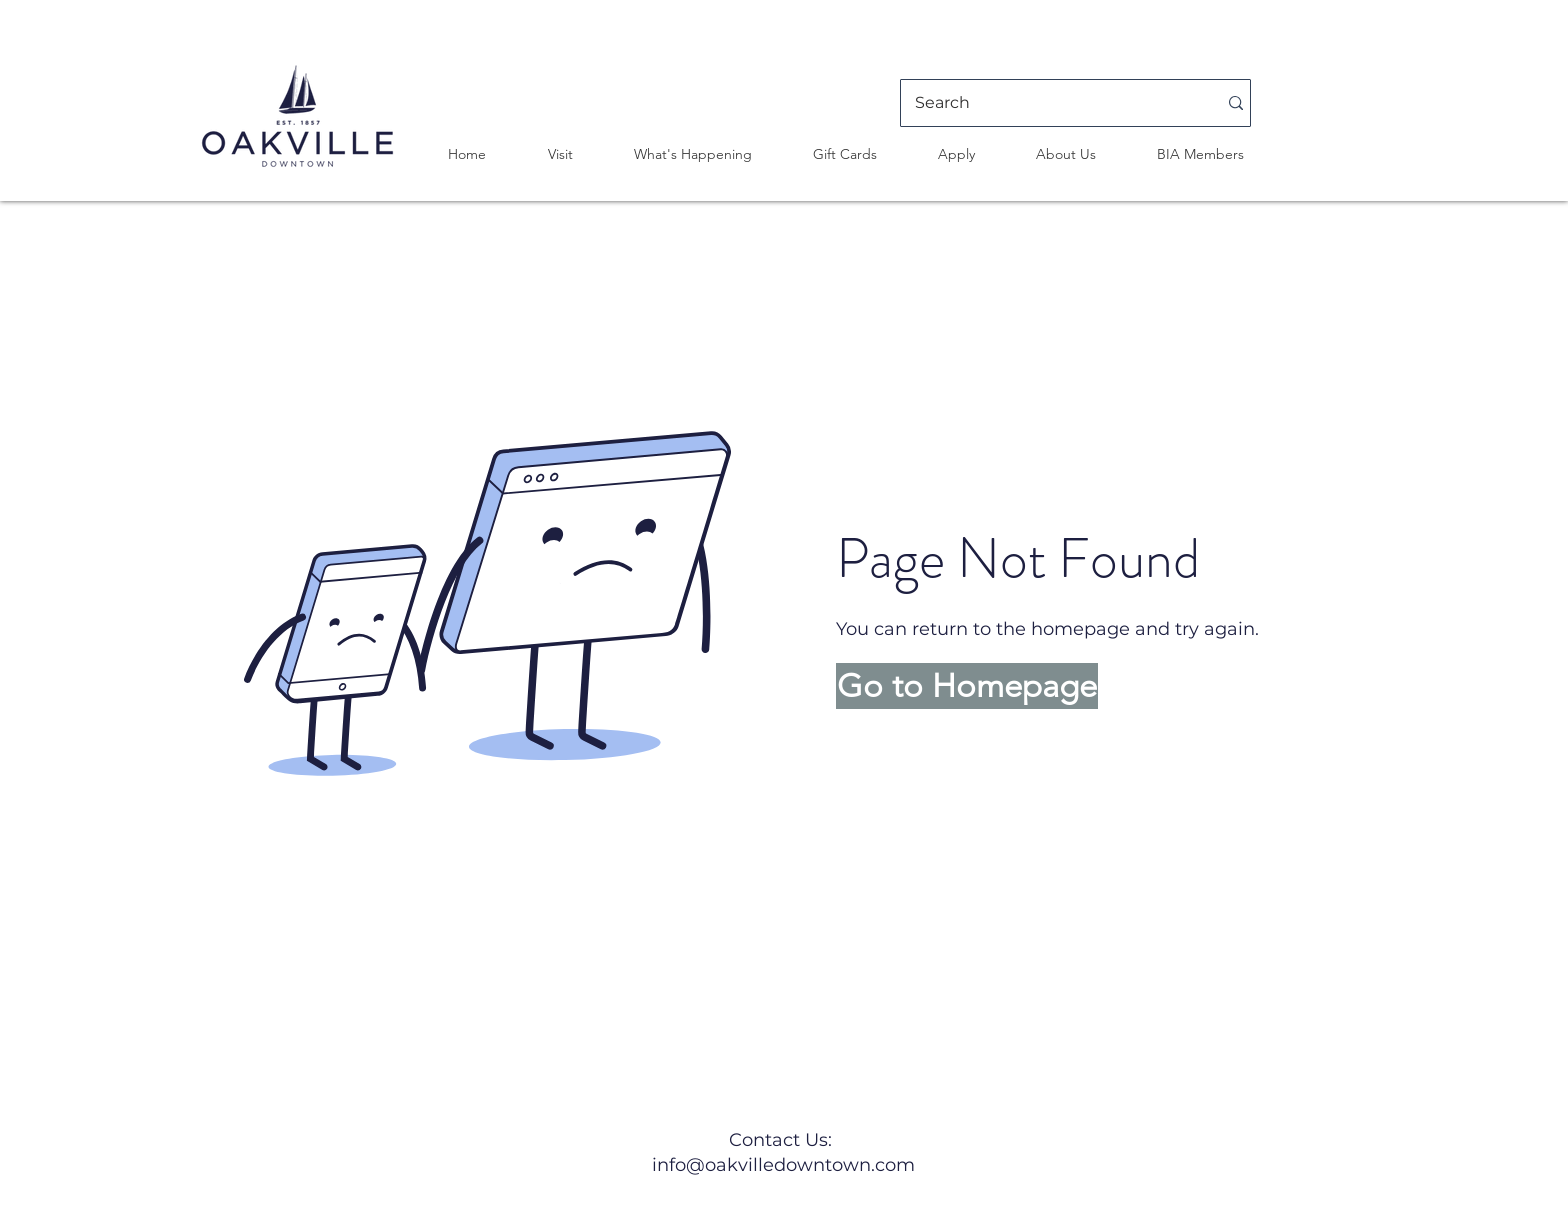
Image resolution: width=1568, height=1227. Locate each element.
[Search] (1051, 103)
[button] (560, 154)
